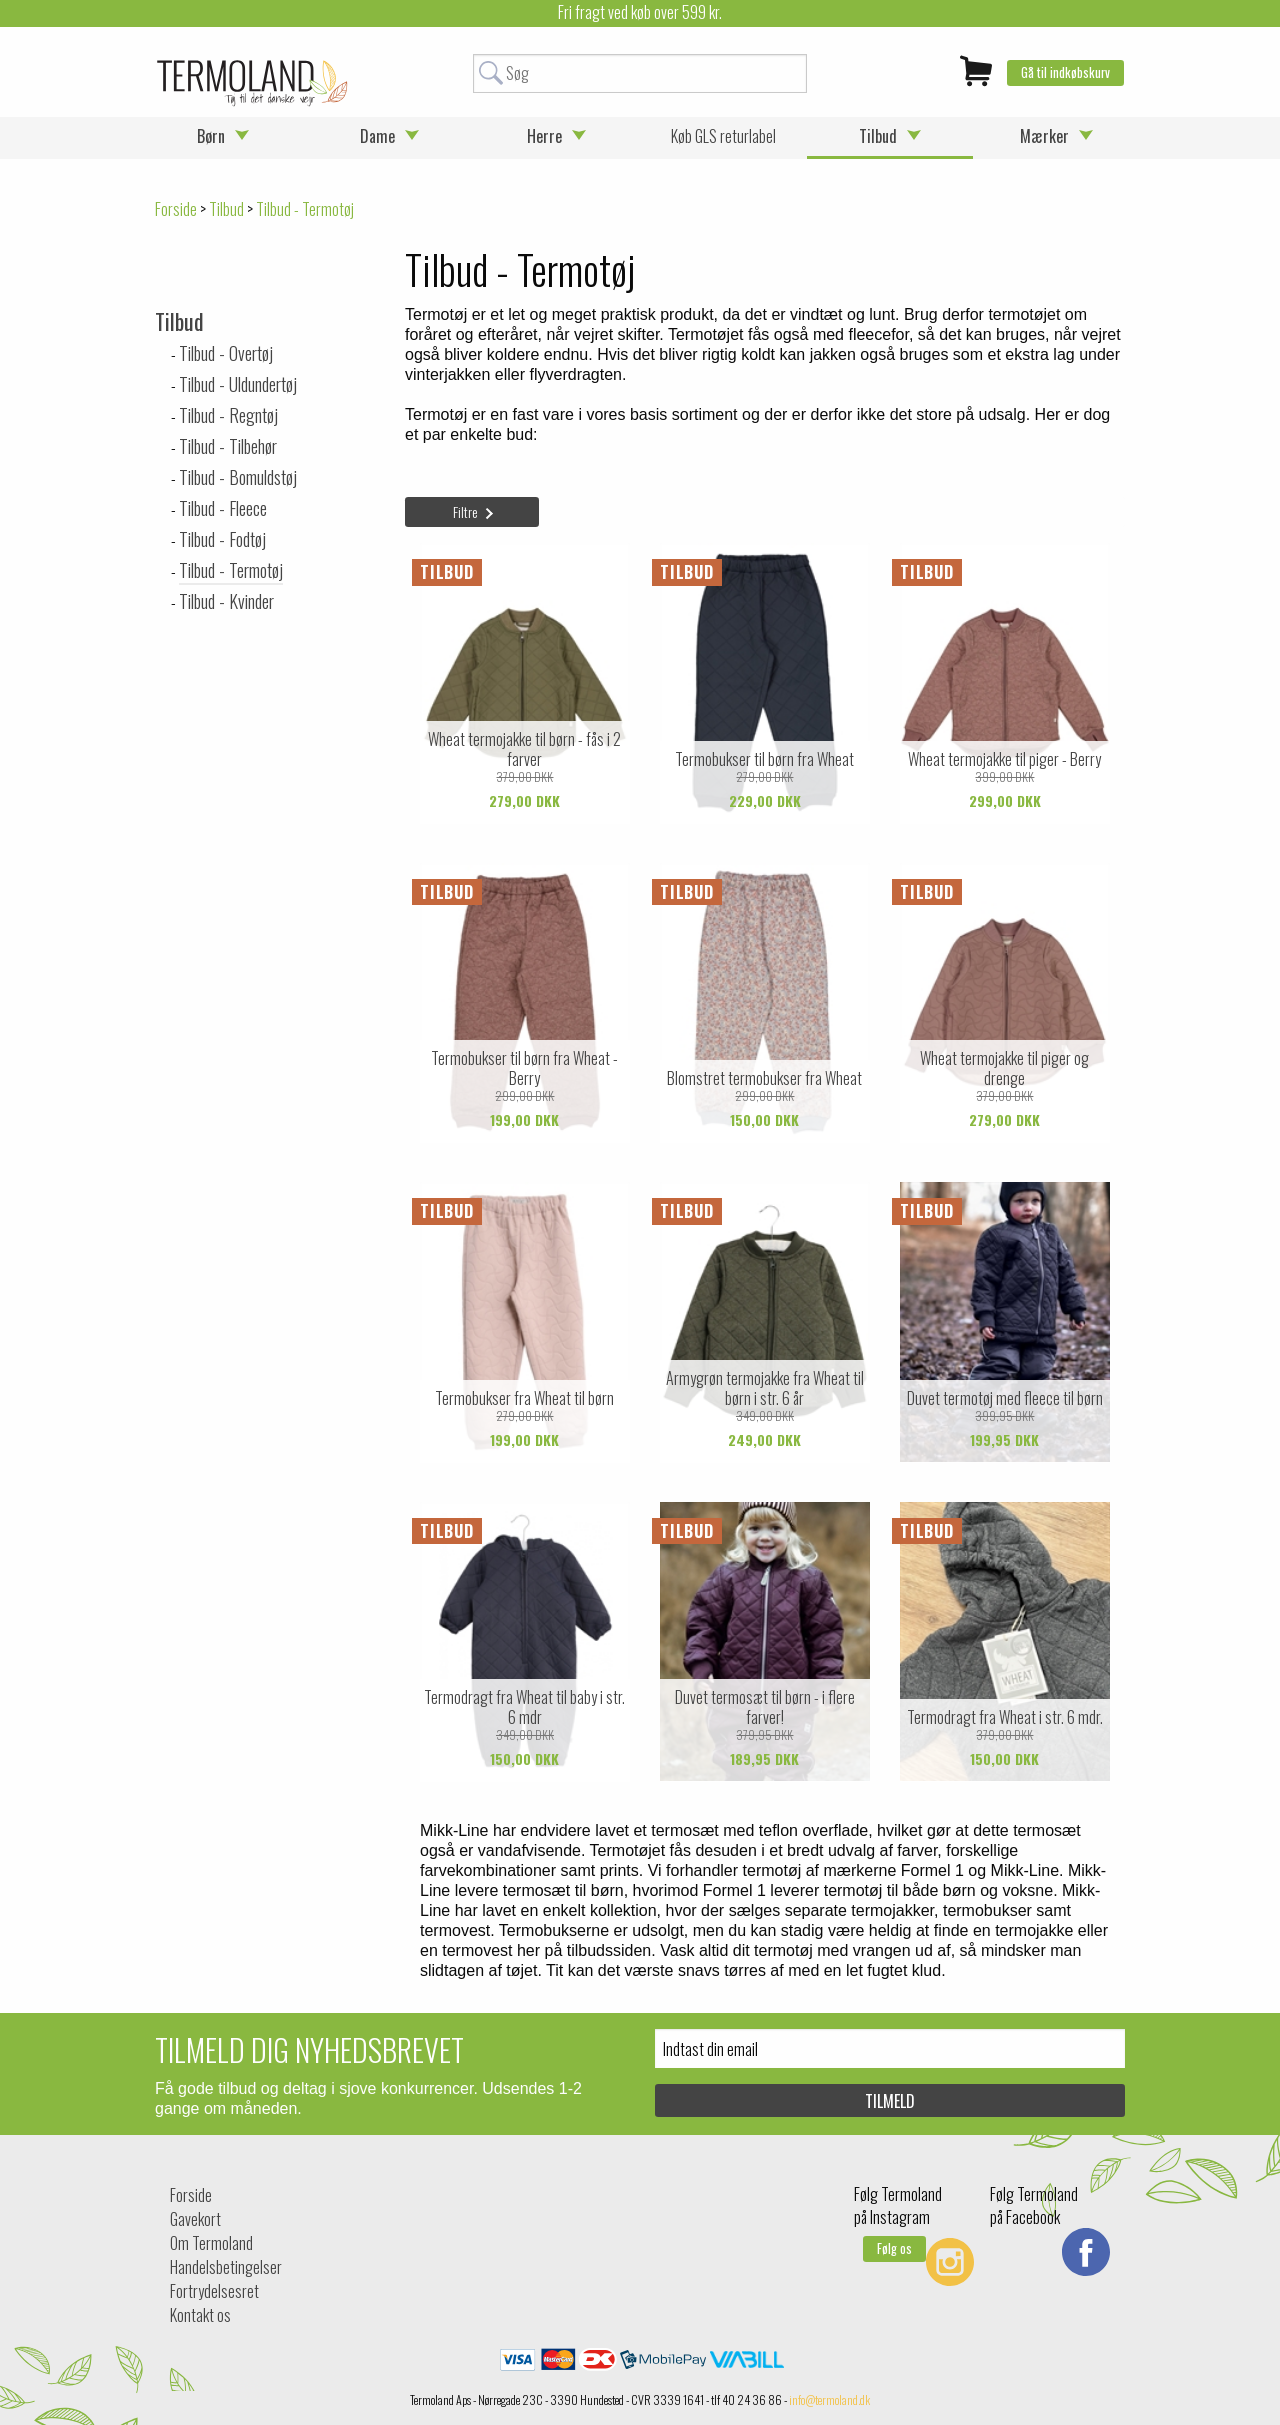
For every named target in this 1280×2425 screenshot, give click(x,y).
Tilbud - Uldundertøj (238, 384)
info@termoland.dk (829, 2399)
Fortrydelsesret (214, 2291)
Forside (176, 209)
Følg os (894, 2248)
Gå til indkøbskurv (1065, 72)
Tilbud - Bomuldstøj (238, 477)
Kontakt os (200, 2315)
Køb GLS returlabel (723, 136)
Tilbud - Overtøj (226, 353)
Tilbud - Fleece (223, 508)
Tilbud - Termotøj (231, 570)
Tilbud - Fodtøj (222, 539)
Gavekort (195, 2219)
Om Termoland (211, 2243)
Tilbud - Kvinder (226, 601)
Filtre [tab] (465, 511)
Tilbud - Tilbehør (228, 446)
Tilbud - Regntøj (228, 415)
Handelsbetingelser (226, 2267)
